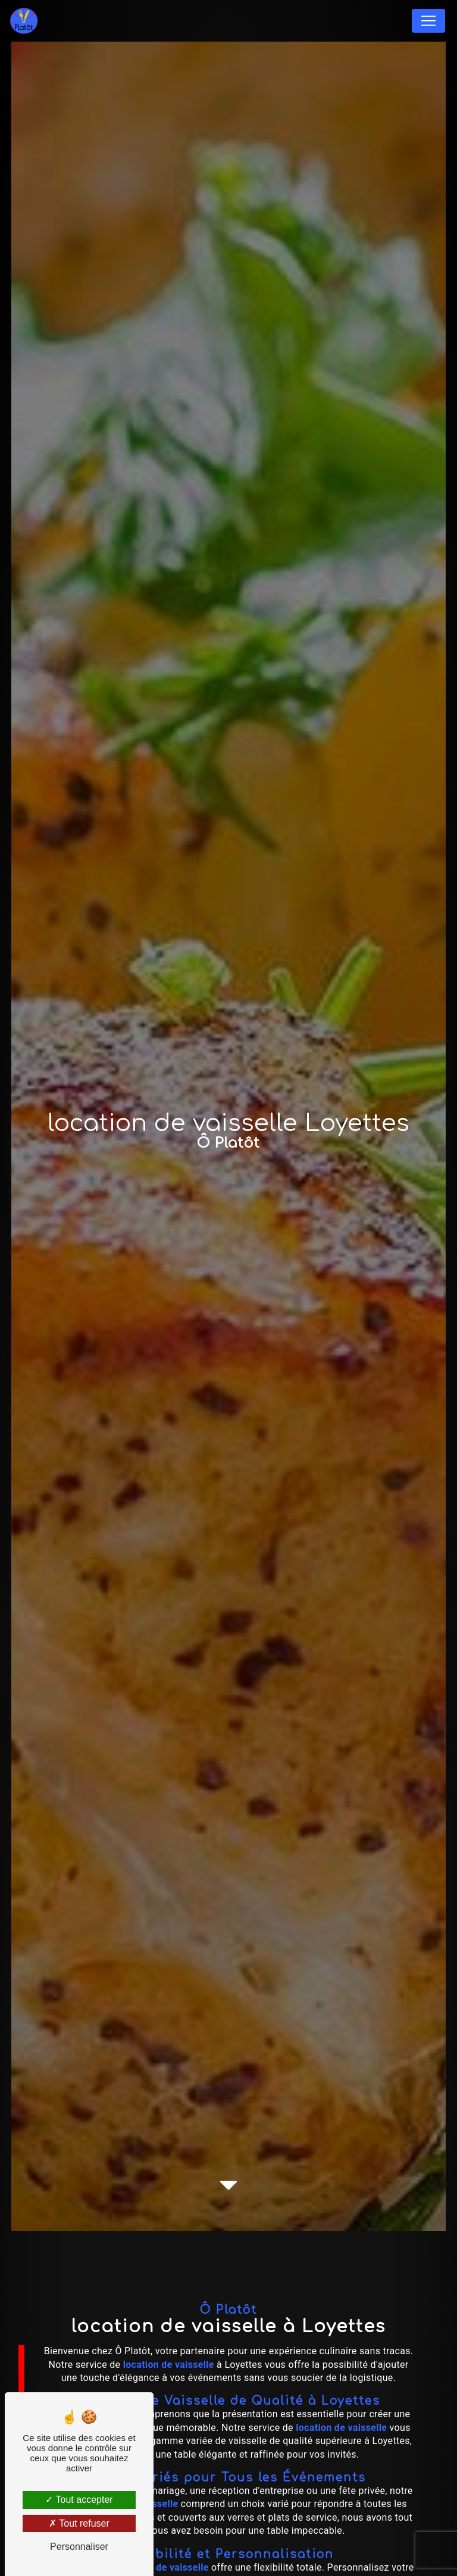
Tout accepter (78, 2500)
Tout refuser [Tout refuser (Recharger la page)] (79, 2523)
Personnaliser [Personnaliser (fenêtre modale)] (79, 2547)
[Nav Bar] (428, 21)
